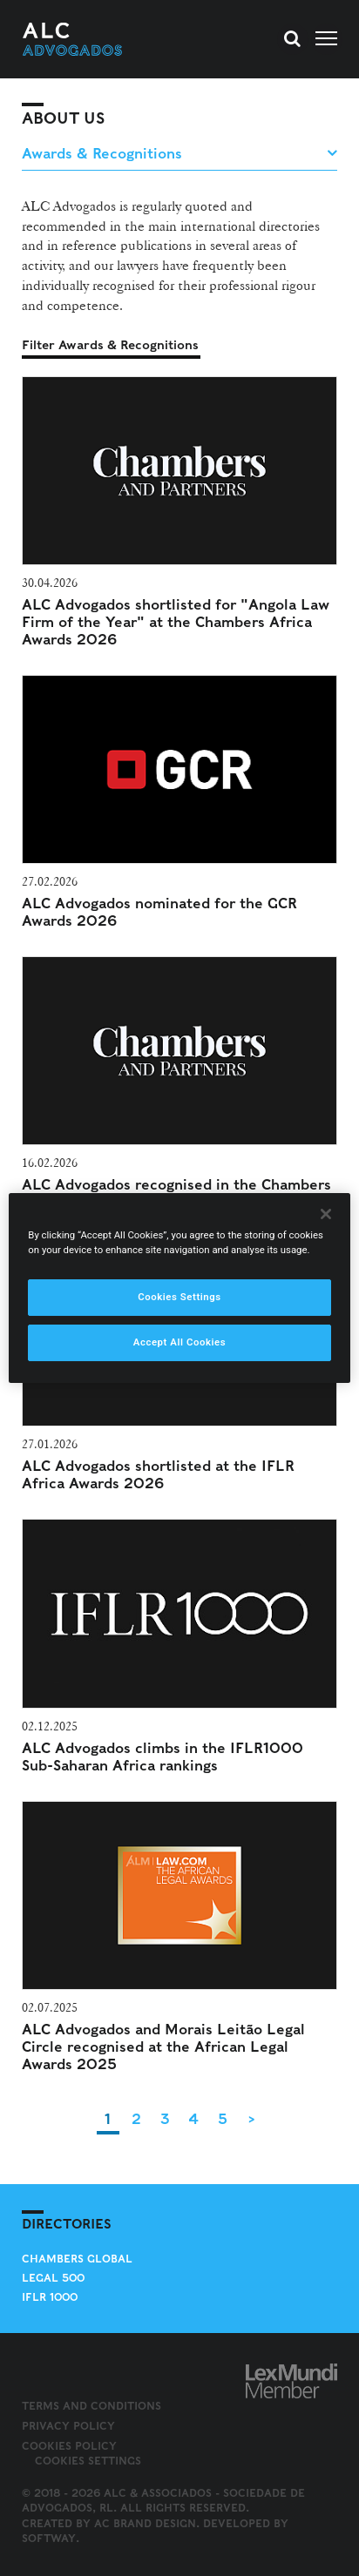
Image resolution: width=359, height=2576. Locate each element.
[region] (179, 1288)
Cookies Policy (69, 2445)
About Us (63, 118)
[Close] (326, 1214)
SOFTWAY (49, 2538)
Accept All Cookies (179, 1342)
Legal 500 (53, 2277)
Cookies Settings (88, 2461)
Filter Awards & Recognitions (110, 345)
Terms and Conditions (91, 2405)
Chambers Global (77, 2258)
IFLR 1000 (50, 2296)
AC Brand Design (145, 2523)
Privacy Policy (68, 2425)
